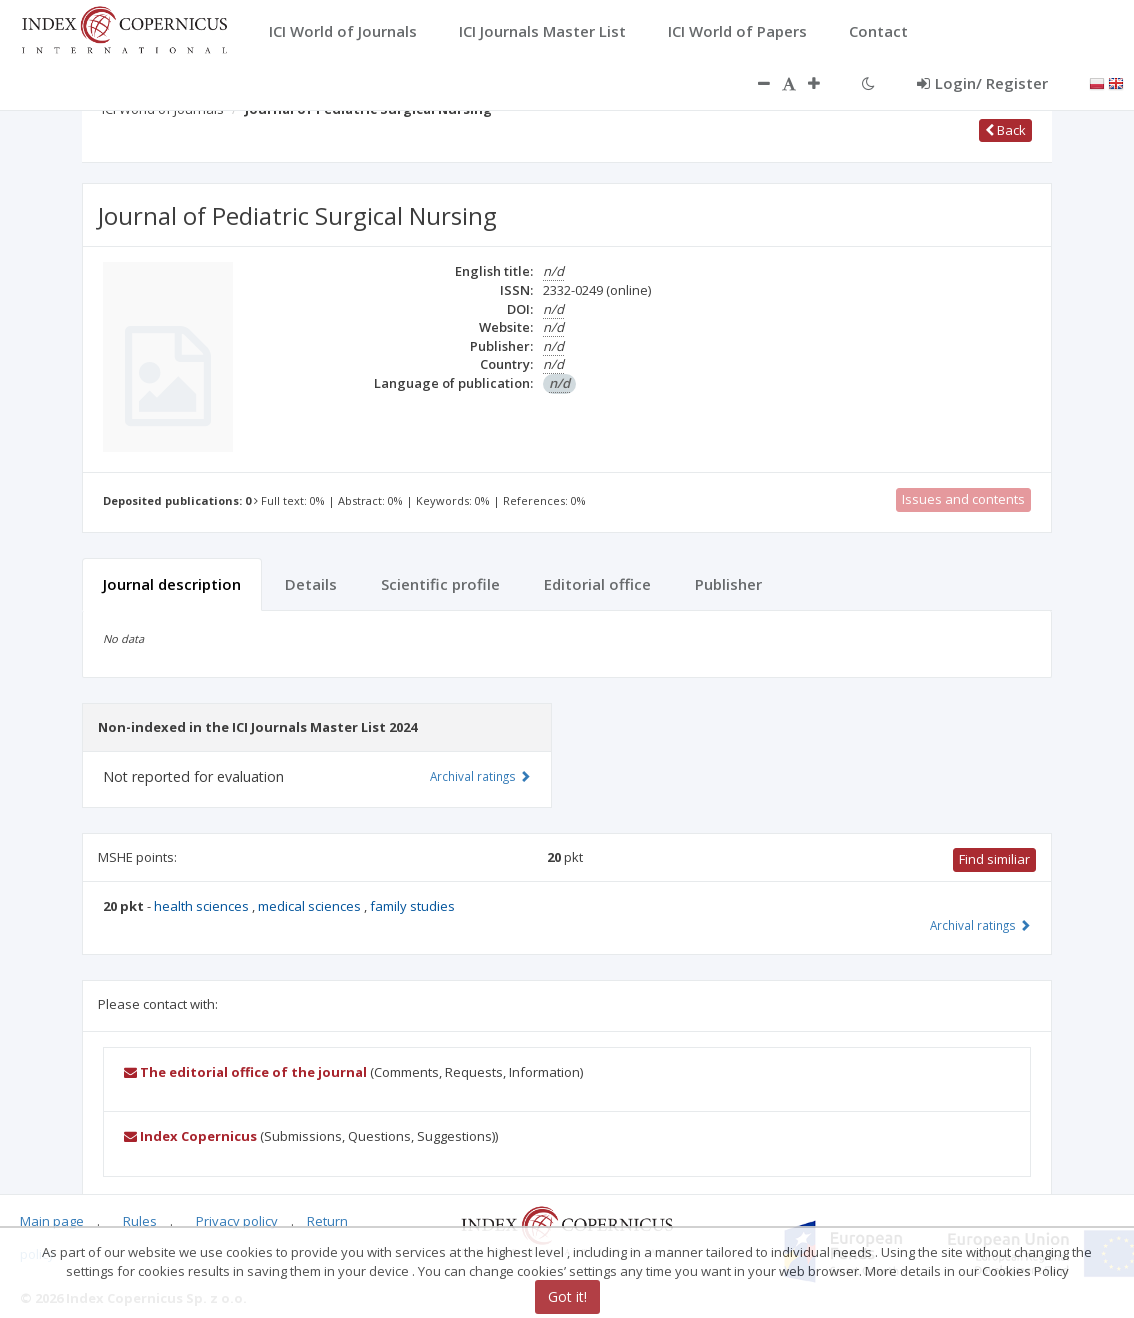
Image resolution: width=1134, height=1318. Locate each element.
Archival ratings (980, 925)
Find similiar (994, 859)
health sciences (203, 906)
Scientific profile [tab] (440, 584)
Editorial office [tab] (597, 584)
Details (311, 584)
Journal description (172, 584)
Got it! (567, 1296)
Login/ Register (982, 83)
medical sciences (311, 906)
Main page (52, 1221)
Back (1005, 130)
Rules (140, 1221)
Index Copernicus (190, 1136)
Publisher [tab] (728, 584)
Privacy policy (237, 1221)
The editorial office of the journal (245, 1072)
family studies (412, 906)
